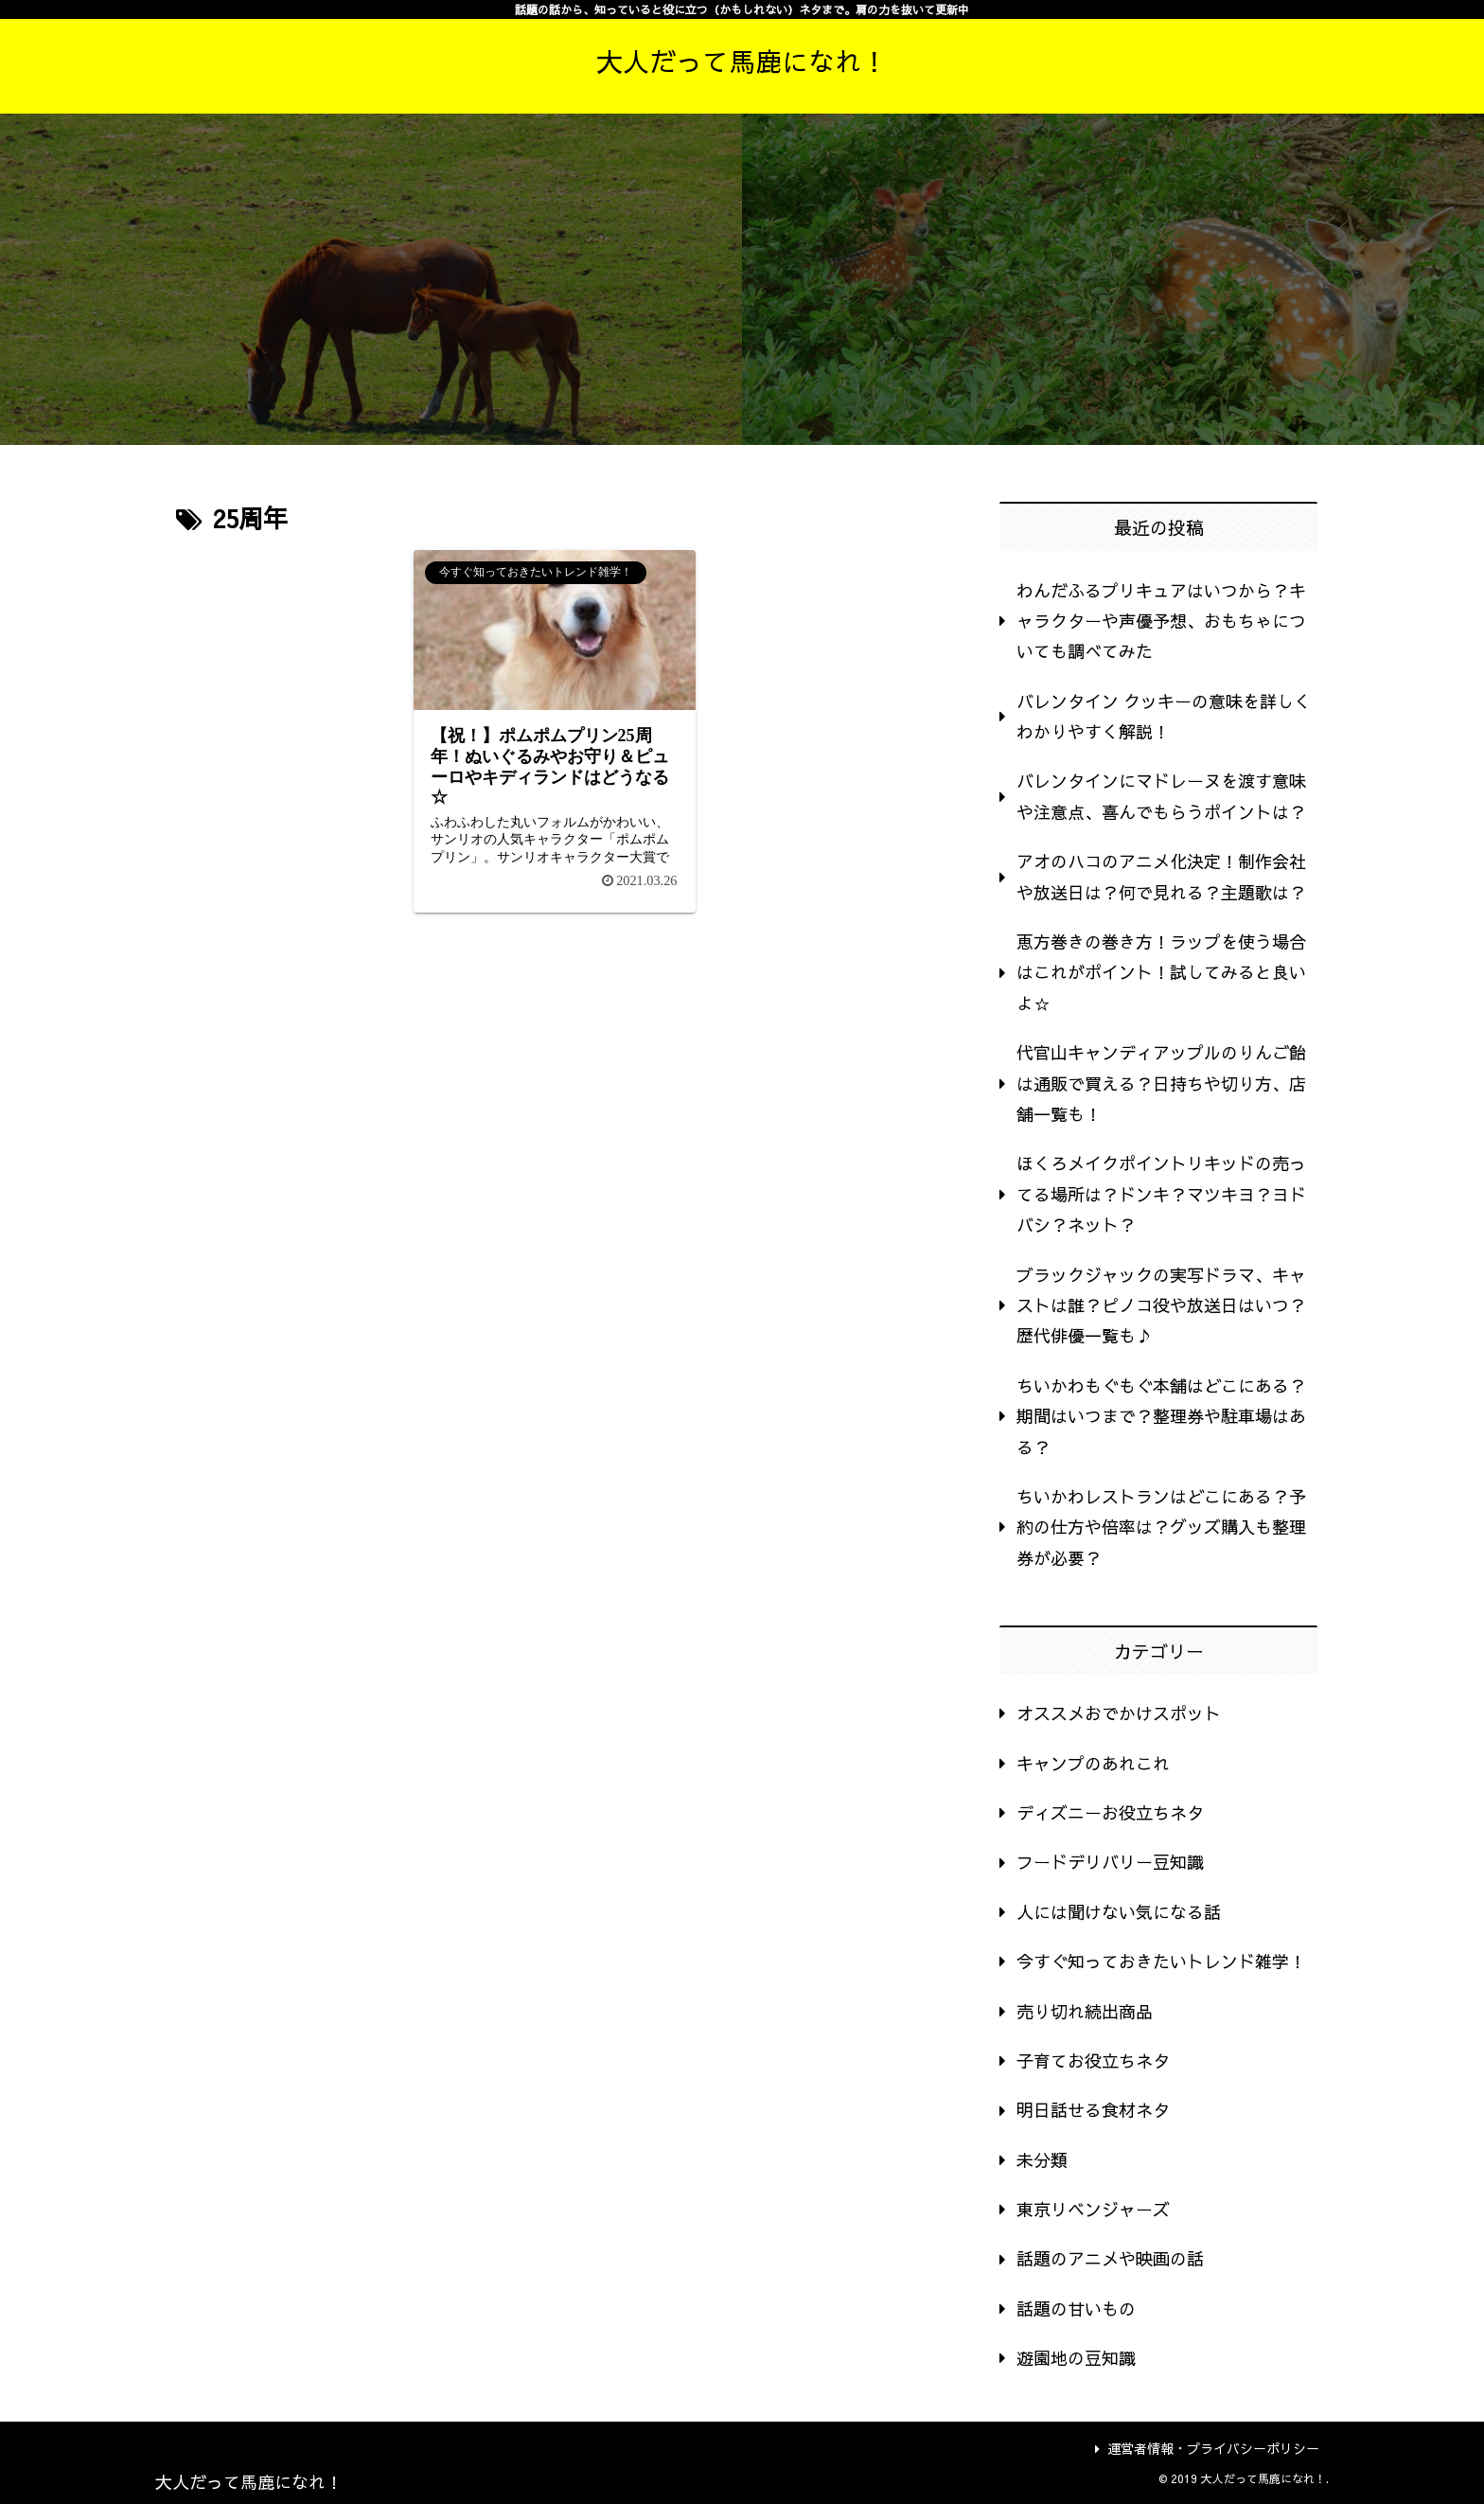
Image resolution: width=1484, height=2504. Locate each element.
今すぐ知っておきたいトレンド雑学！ (1161, 1961)
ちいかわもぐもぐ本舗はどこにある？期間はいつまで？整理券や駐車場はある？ (1161, 1416)
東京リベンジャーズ (1093, 2209)
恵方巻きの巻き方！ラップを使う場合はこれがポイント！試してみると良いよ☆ (1161, 972)
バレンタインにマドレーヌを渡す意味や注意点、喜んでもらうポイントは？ (1161, 796)
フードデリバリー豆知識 (1110, 1862)
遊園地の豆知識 (1076, 2358)
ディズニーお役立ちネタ (1110, 1812)
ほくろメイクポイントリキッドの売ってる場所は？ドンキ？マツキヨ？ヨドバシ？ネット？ (1161, 1193)
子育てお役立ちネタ (1093, 2060)
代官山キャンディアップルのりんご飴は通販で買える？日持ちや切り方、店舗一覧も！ (1161, 1083)
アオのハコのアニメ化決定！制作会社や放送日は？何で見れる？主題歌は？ (1161, 876)
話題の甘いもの (1076, 2308)
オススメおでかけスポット (1118, 1713)
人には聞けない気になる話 (1118, 1912)
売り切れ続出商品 (1084, 2011)
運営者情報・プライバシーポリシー (1207, 2448)
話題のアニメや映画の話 (1110, 2258)
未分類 (1042, 2160)
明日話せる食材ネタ (1093, 2110)
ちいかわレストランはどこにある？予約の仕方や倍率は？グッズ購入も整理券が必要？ (1161, 1527)
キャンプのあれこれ (1093, 1763)
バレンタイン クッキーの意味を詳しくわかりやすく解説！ (1163, 716)
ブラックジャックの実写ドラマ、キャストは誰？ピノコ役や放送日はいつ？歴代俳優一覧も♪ (1161, 1305)
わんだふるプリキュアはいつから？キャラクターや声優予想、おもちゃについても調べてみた (1161, 621)
